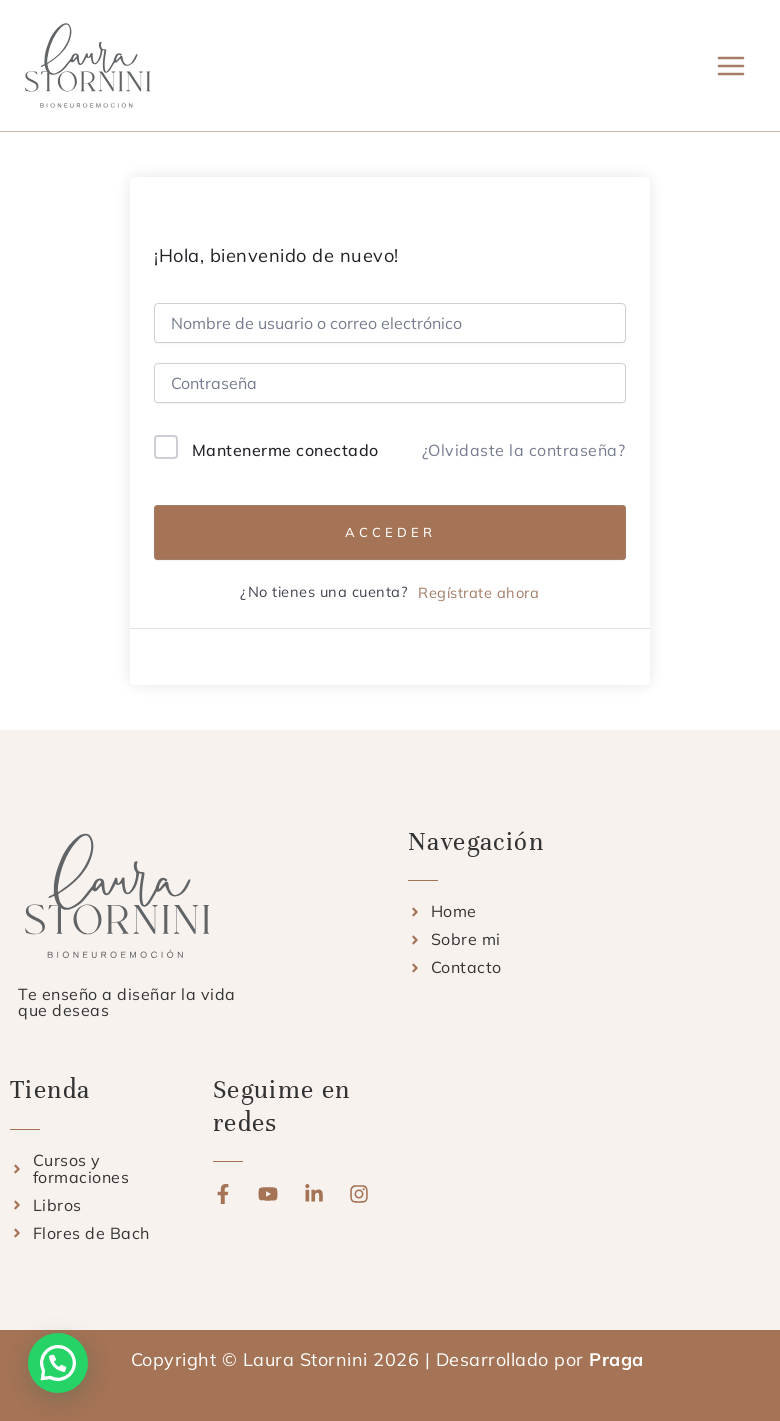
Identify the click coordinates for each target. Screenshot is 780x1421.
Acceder (390, 532)
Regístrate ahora (478, 592)
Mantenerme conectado (285, 450)
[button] (58, 1363)
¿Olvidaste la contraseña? (524, 450)
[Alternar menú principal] (731, 65)
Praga (619, 1359)
